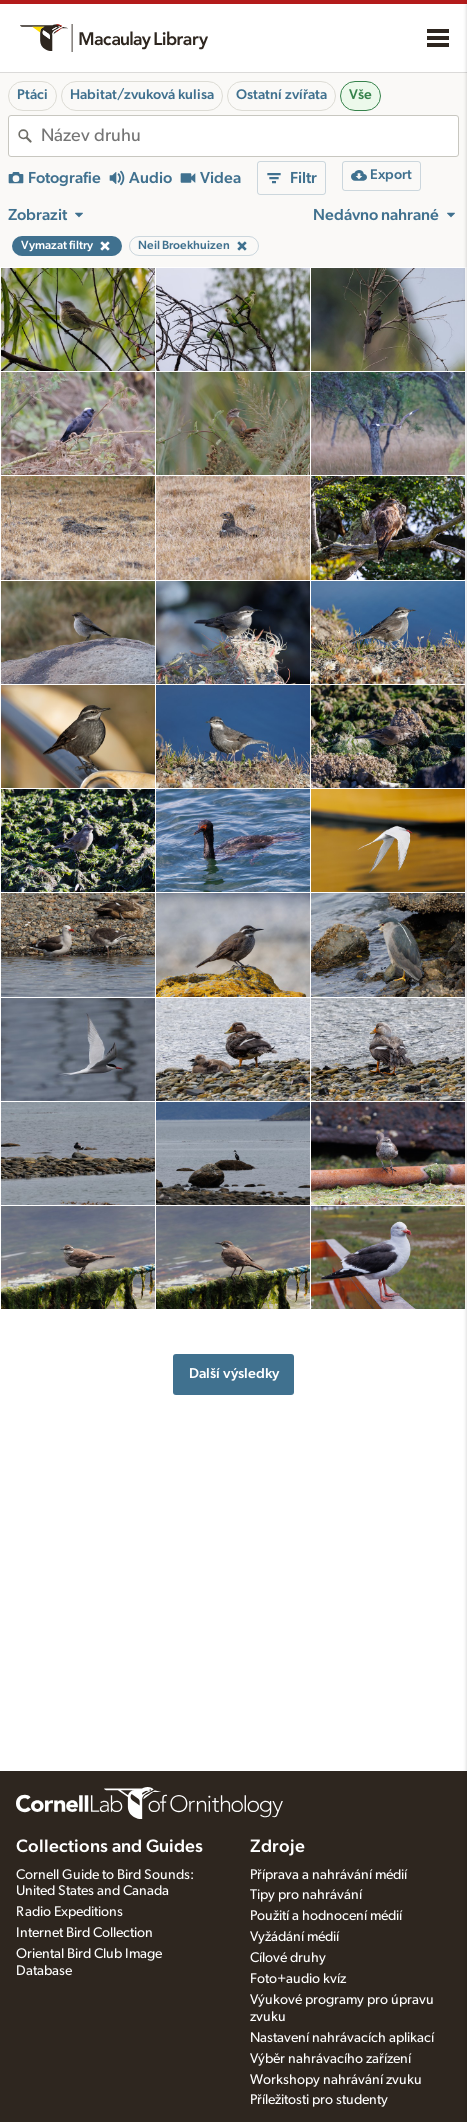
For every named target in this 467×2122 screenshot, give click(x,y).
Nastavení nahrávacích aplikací (342, 2038)
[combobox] (249, 136)
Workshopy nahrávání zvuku (336, 2080)
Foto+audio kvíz (298, 1979)
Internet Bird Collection (84, 1933)
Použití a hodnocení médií (326, 1916)
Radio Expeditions (69, 1912)
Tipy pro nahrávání (306, 1895)
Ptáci (32, 95)
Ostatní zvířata (281, 95)
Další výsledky (234, 1373)
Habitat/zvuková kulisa (142, 95)
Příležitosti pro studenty (319, 2100)
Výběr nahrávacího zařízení (330, 2059)
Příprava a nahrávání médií (328, 1875)
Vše (360, 95)
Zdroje (277, 1847)
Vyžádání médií (294, 1937)
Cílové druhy (288, 1958)
